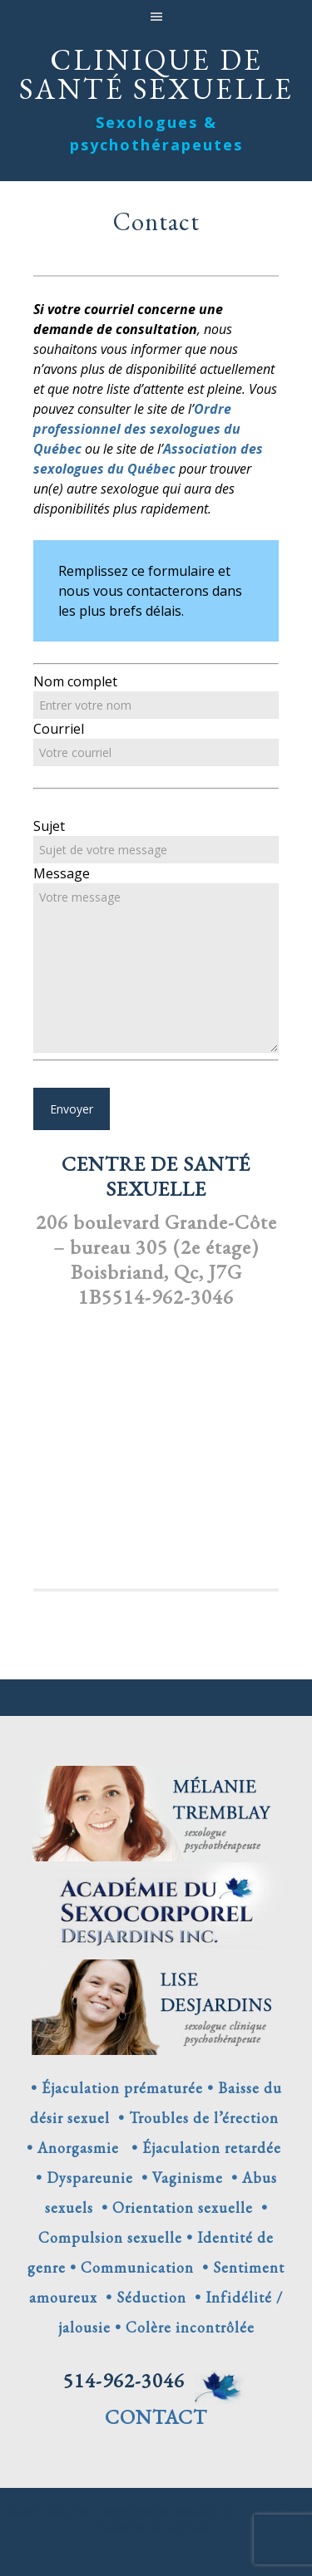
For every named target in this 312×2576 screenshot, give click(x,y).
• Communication (132, 2267)
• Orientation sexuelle (173, 2207)
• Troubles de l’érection (194, 2117)
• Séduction (141, 2297)
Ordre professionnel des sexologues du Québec (136, 429)
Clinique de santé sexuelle (156, 72)
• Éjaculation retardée (202, 2147)
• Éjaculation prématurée (117, 2087)
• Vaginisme (178, 2177)
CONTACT (156, 2417)
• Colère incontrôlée (183, 2327)
